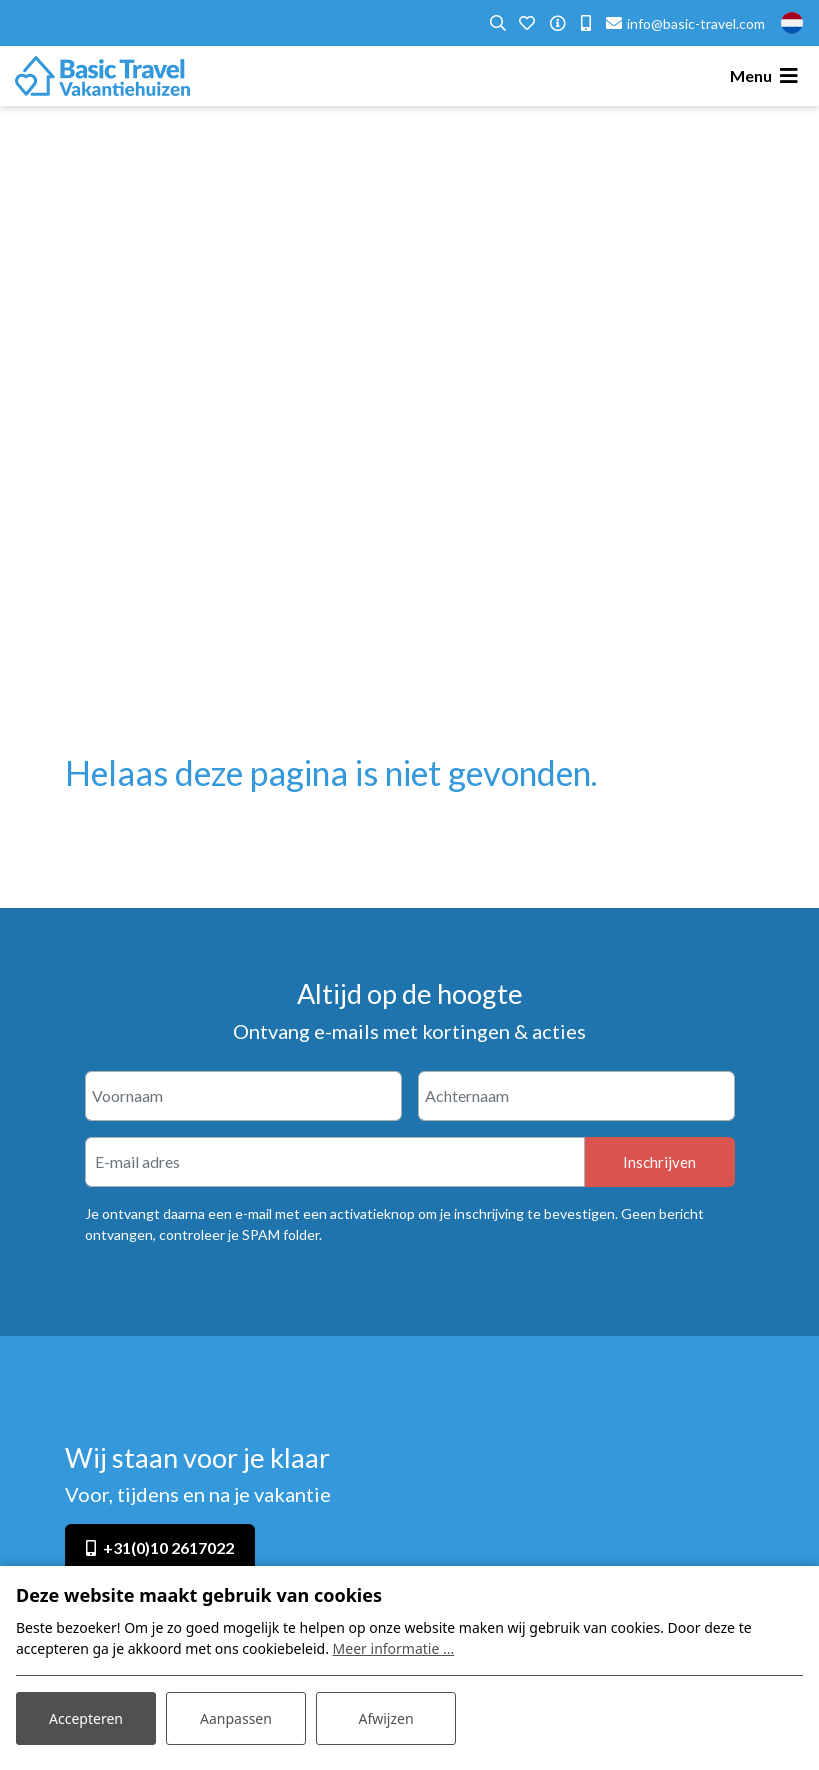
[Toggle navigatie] (767, 76)
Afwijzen (385, 1718)
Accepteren (86, 1718)
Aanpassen (236, 1718)
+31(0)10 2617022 (168, 1547)
